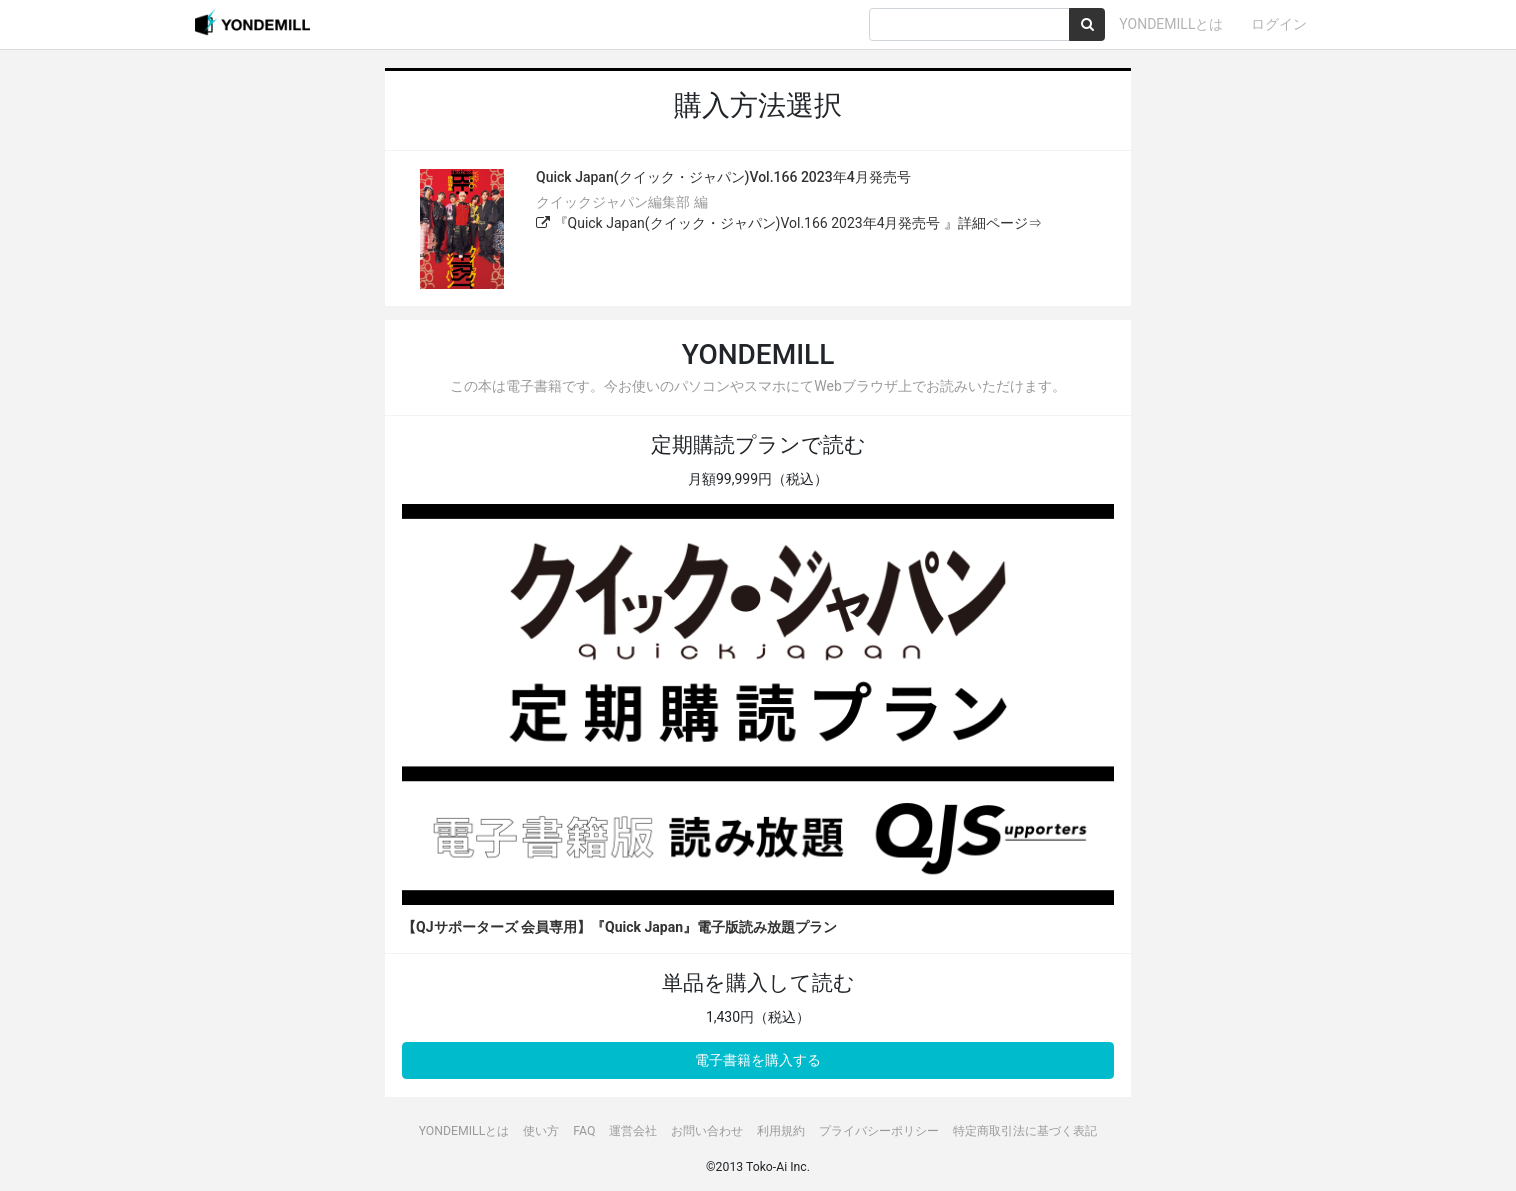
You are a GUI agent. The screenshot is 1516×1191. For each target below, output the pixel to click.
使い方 (541, 1131)
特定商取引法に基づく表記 (1025, 1131)
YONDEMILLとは (1171, 24)
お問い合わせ (707, 1131)
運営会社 (633, 1131)
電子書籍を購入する (758, 1060)
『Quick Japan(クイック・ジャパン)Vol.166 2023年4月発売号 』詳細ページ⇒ (789, 223)
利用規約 (781, 1131)
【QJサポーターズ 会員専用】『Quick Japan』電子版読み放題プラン (619, 927)
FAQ (584, 1131)
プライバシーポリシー (879, 1131)
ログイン (1279, 24)
